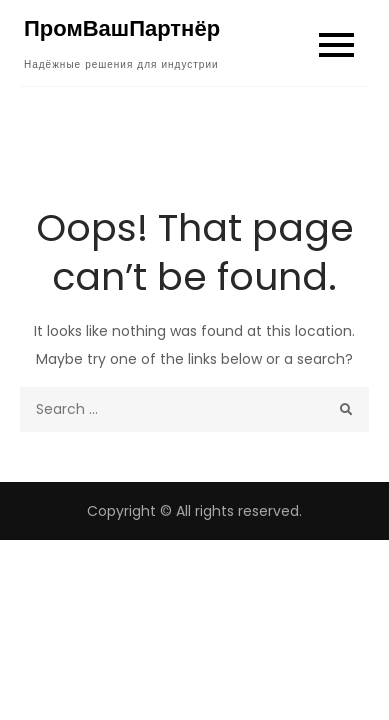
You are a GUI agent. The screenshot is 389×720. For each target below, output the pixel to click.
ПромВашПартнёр (122, 28)
